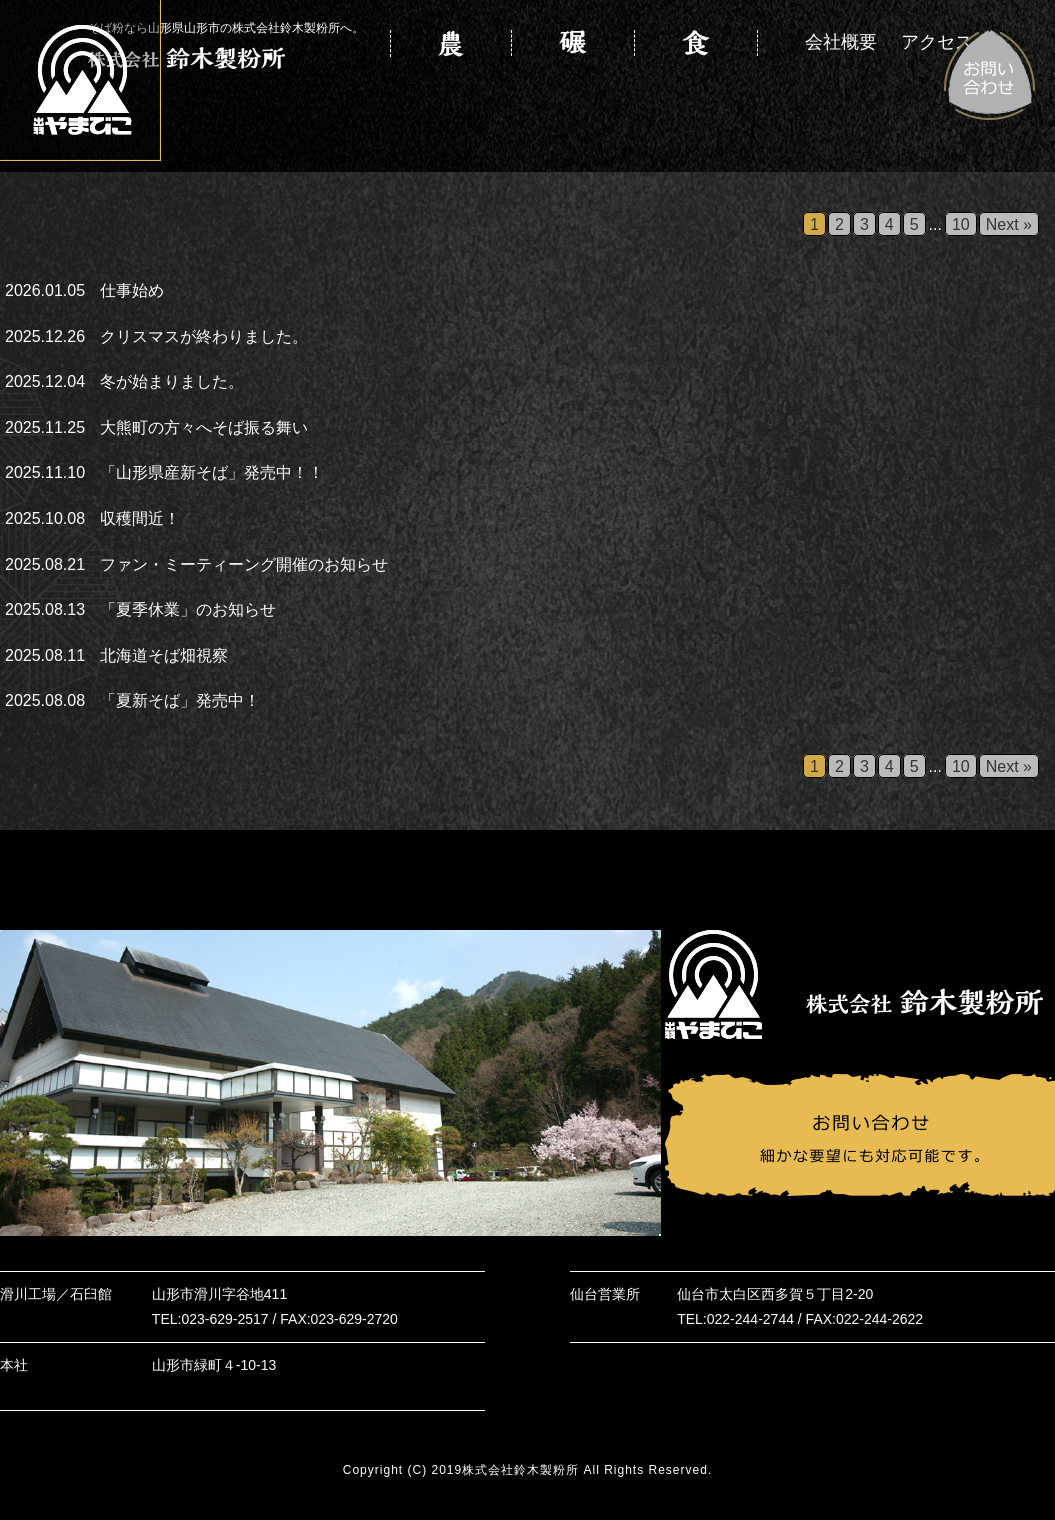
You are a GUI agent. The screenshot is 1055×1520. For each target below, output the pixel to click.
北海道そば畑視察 (164, 655)
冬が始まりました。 (172, 381)
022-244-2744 (750, 1319)
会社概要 (841, 44)
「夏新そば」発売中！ (180, 700)
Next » (1009, 224)
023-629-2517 (224, 1319)
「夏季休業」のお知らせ (188, 609)
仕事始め (132, 290)
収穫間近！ (140, 518)
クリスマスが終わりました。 (204, 336)
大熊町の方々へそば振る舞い (204, 427)
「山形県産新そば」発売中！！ (212, 472)
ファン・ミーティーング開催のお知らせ (244, 564)
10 (961, 224)
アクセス (937, 44)
